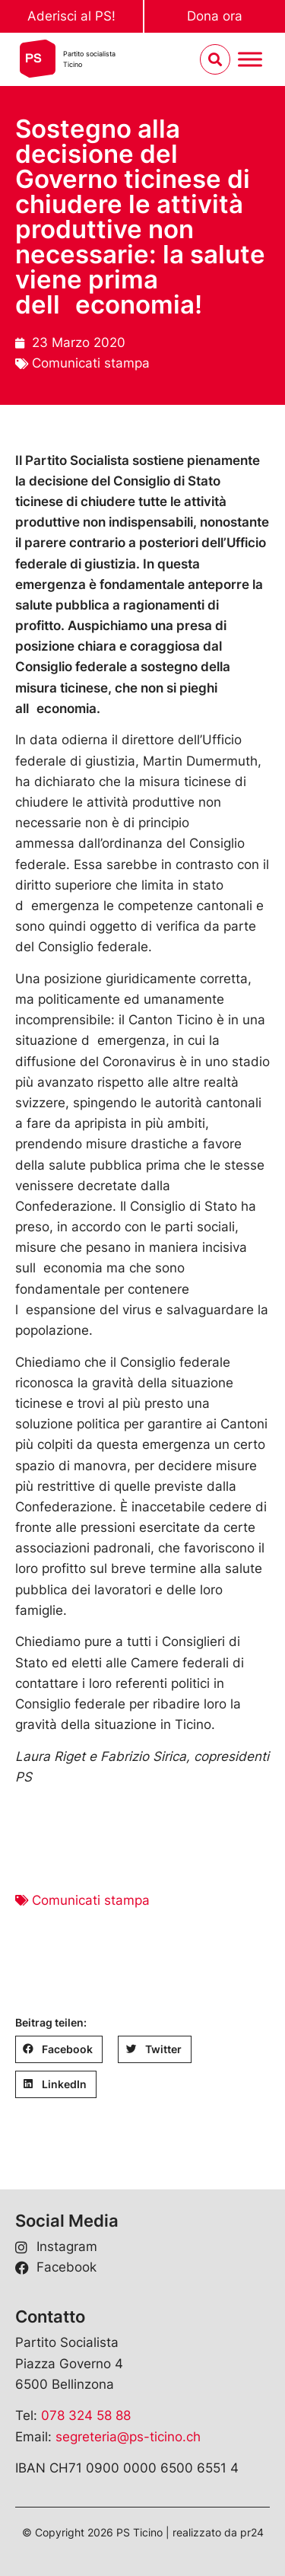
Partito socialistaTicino (89, 58)
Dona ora (214, 16)
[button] (59, 2049)
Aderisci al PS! (71, 16)
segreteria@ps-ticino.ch (128, 2436)
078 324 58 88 (86, 2415)
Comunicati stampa (91, 363)
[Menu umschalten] (250, 60)
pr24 (252, 2532)
